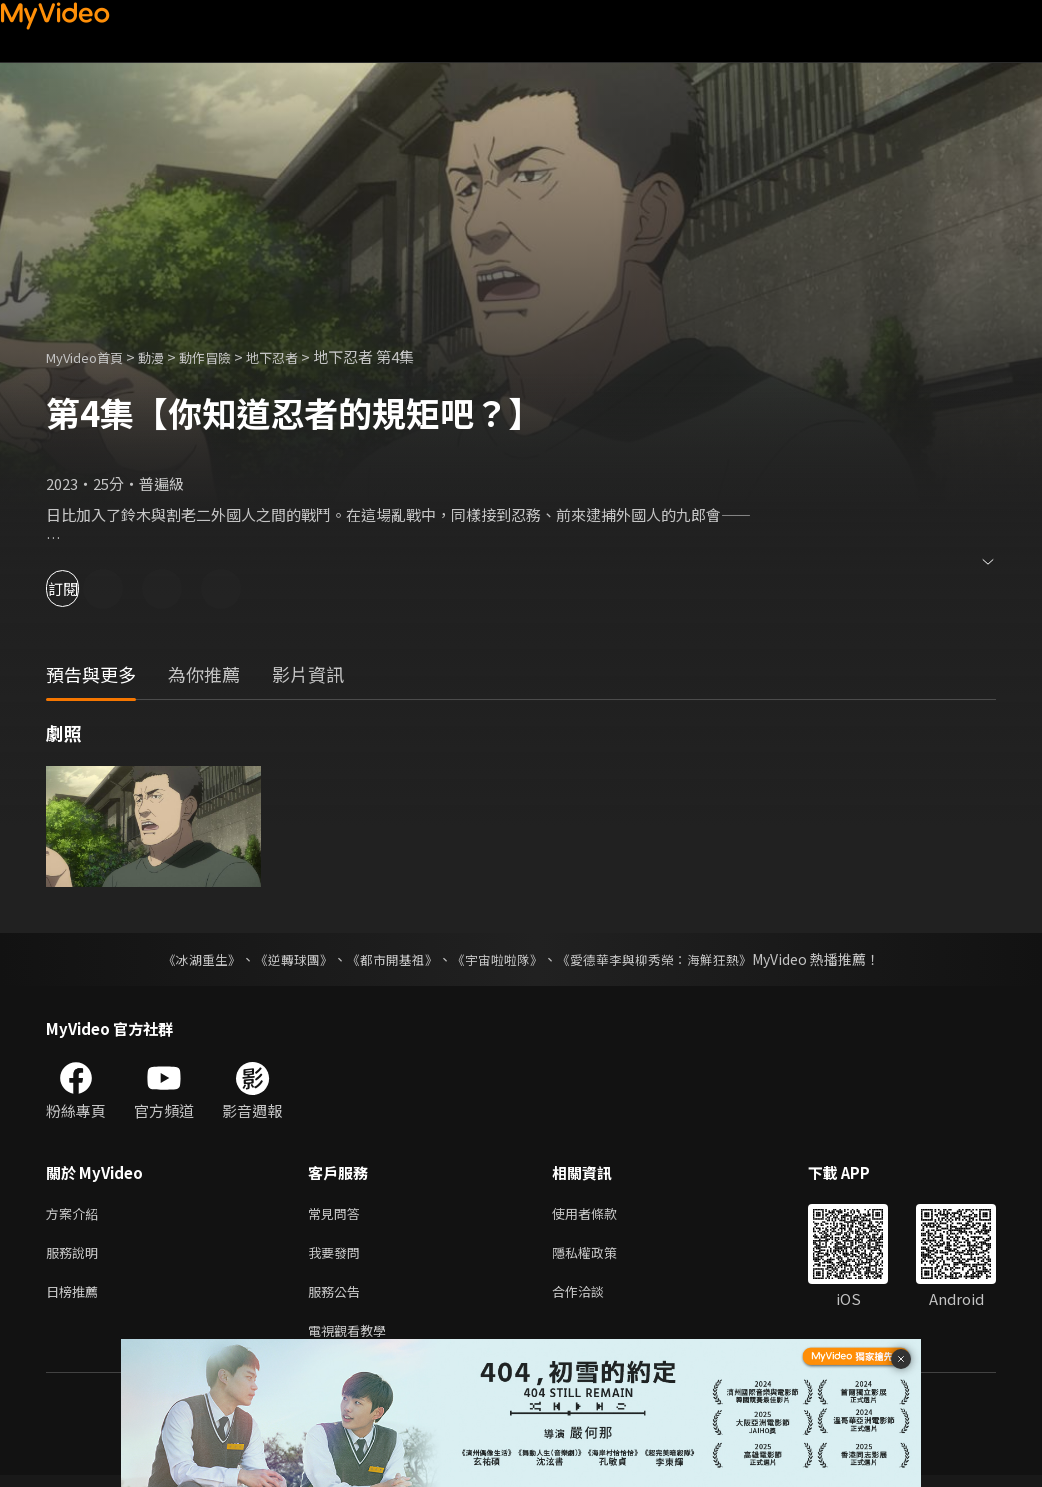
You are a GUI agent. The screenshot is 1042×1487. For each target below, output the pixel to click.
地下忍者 (302, 356)
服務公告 (338, 1298)
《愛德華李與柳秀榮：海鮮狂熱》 (667, 959)
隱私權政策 (601, 1256)
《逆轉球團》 (282, 959)
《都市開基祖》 (387, 959)
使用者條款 (601, 1214)
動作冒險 (227, 356)
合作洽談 (594, 1298)
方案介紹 (76, 1214)
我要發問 (338, 1256)
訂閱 (86, 588)
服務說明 (76, 1256)
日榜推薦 (76, 1298)
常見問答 (338, 1214)
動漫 (167, 356)
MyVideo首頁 (91, 356)
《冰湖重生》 (184, 959)
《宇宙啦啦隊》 (499, 959)
